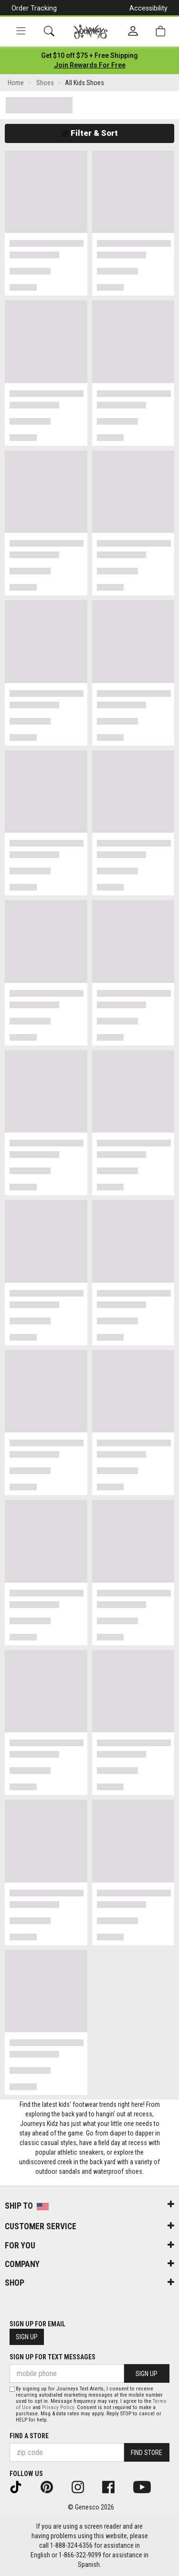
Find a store (29, 2436)
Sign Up (27, 2337)
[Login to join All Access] (89, 55)
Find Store (146, 2452)
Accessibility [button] (148, 8)
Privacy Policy (58, 2407)
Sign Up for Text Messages (52, 2357)
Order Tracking (34, 8)
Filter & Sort (89, 133)
